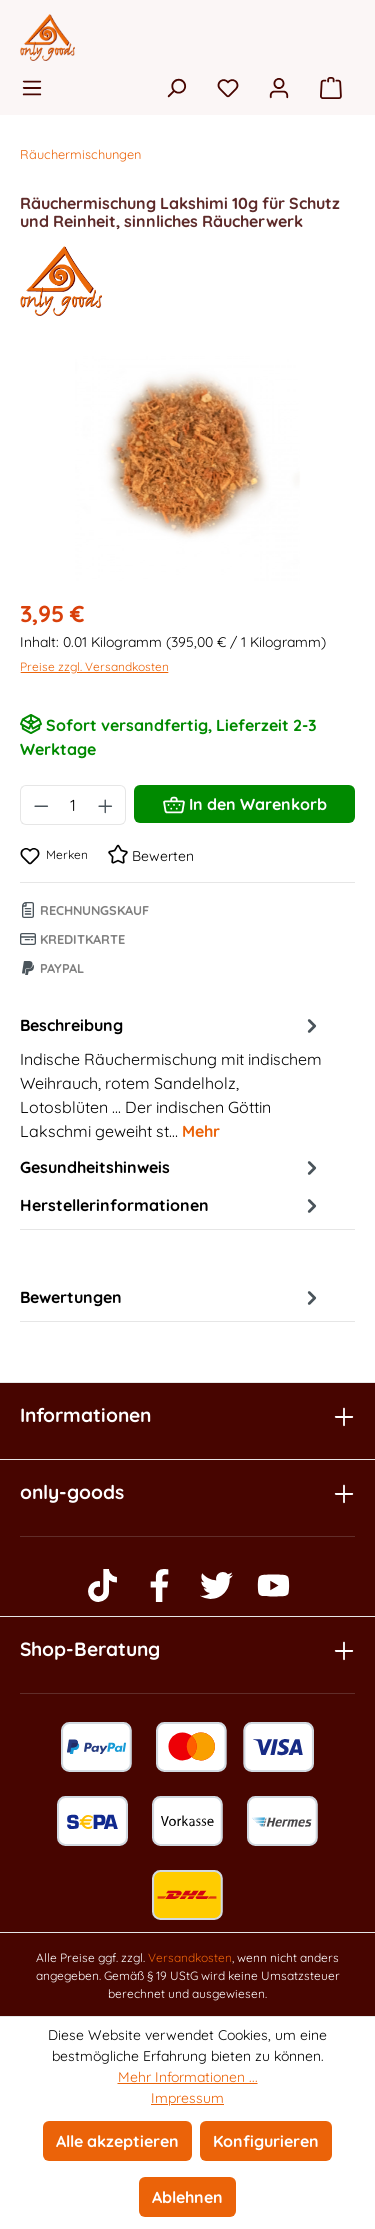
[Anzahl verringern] (41, 805)
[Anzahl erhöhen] (106, 805)
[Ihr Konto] (279, 87)
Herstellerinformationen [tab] (171, 1205)
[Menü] (38, 87)
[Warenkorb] (331, 87)
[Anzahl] (73, 805)
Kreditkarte (72, 939)
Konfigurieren (266, 2141)
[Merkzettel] (228, 87)
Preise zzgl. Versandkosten (94, 666)
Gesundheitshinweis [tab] (171, 1167)
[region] (187, 468)
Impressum (187, 2098)
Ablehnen (187, 2197)
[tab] (171, 1077)
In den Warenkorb (245, 801)
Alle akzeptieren (117, 2141)
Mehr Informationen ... (188, 2077)
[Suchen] (176, 87)
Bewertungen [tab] (171, 1297)
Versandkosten (190, 1957)
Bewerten (151, 856)
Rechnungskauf (84, 910)
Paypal (52, 968)
